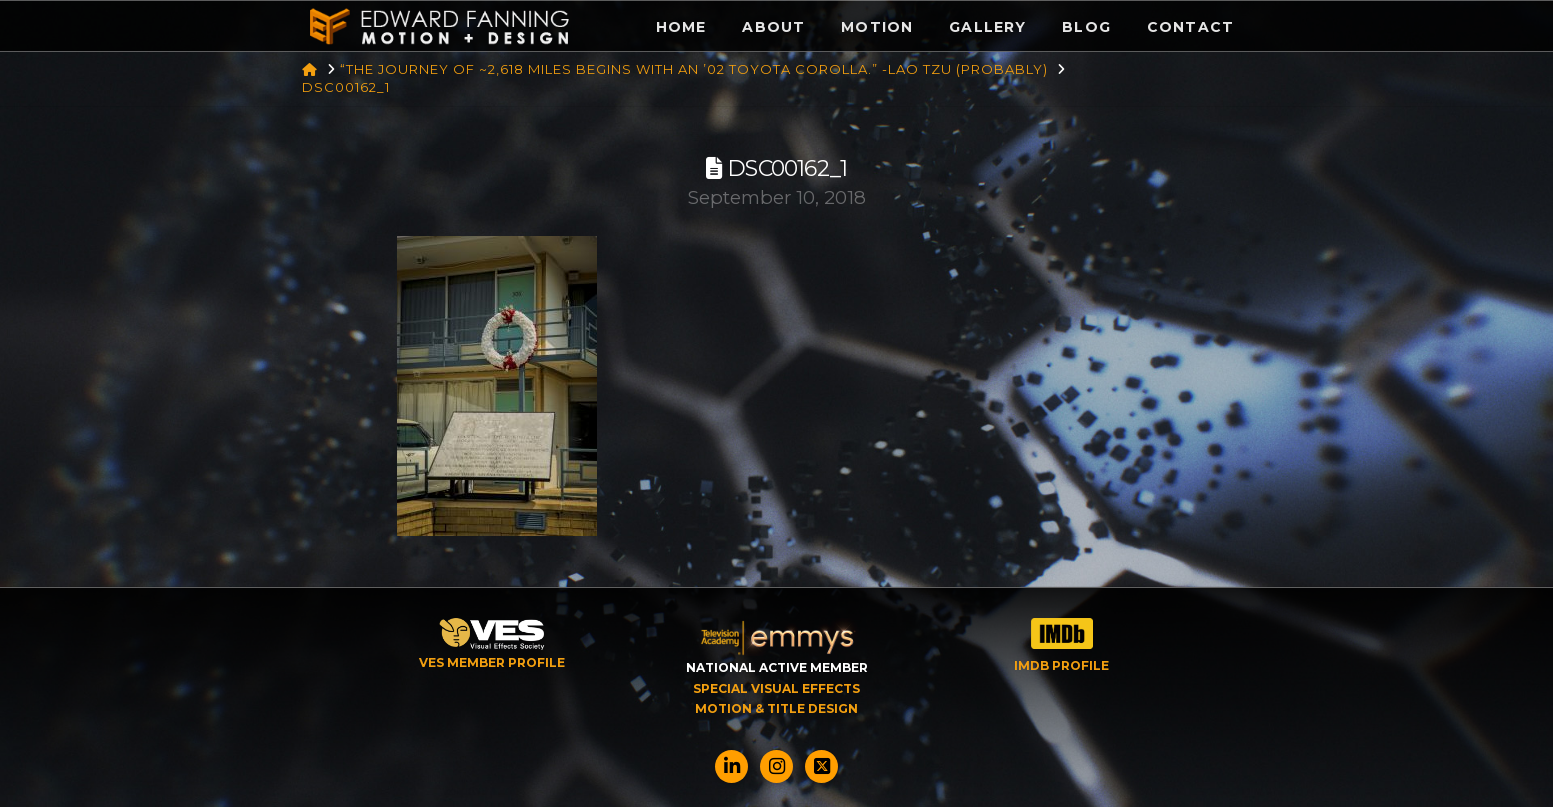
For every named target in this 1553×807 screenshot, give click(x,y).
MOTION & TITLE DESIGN (776, 708)
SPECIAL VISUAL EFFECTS (776, 688)
